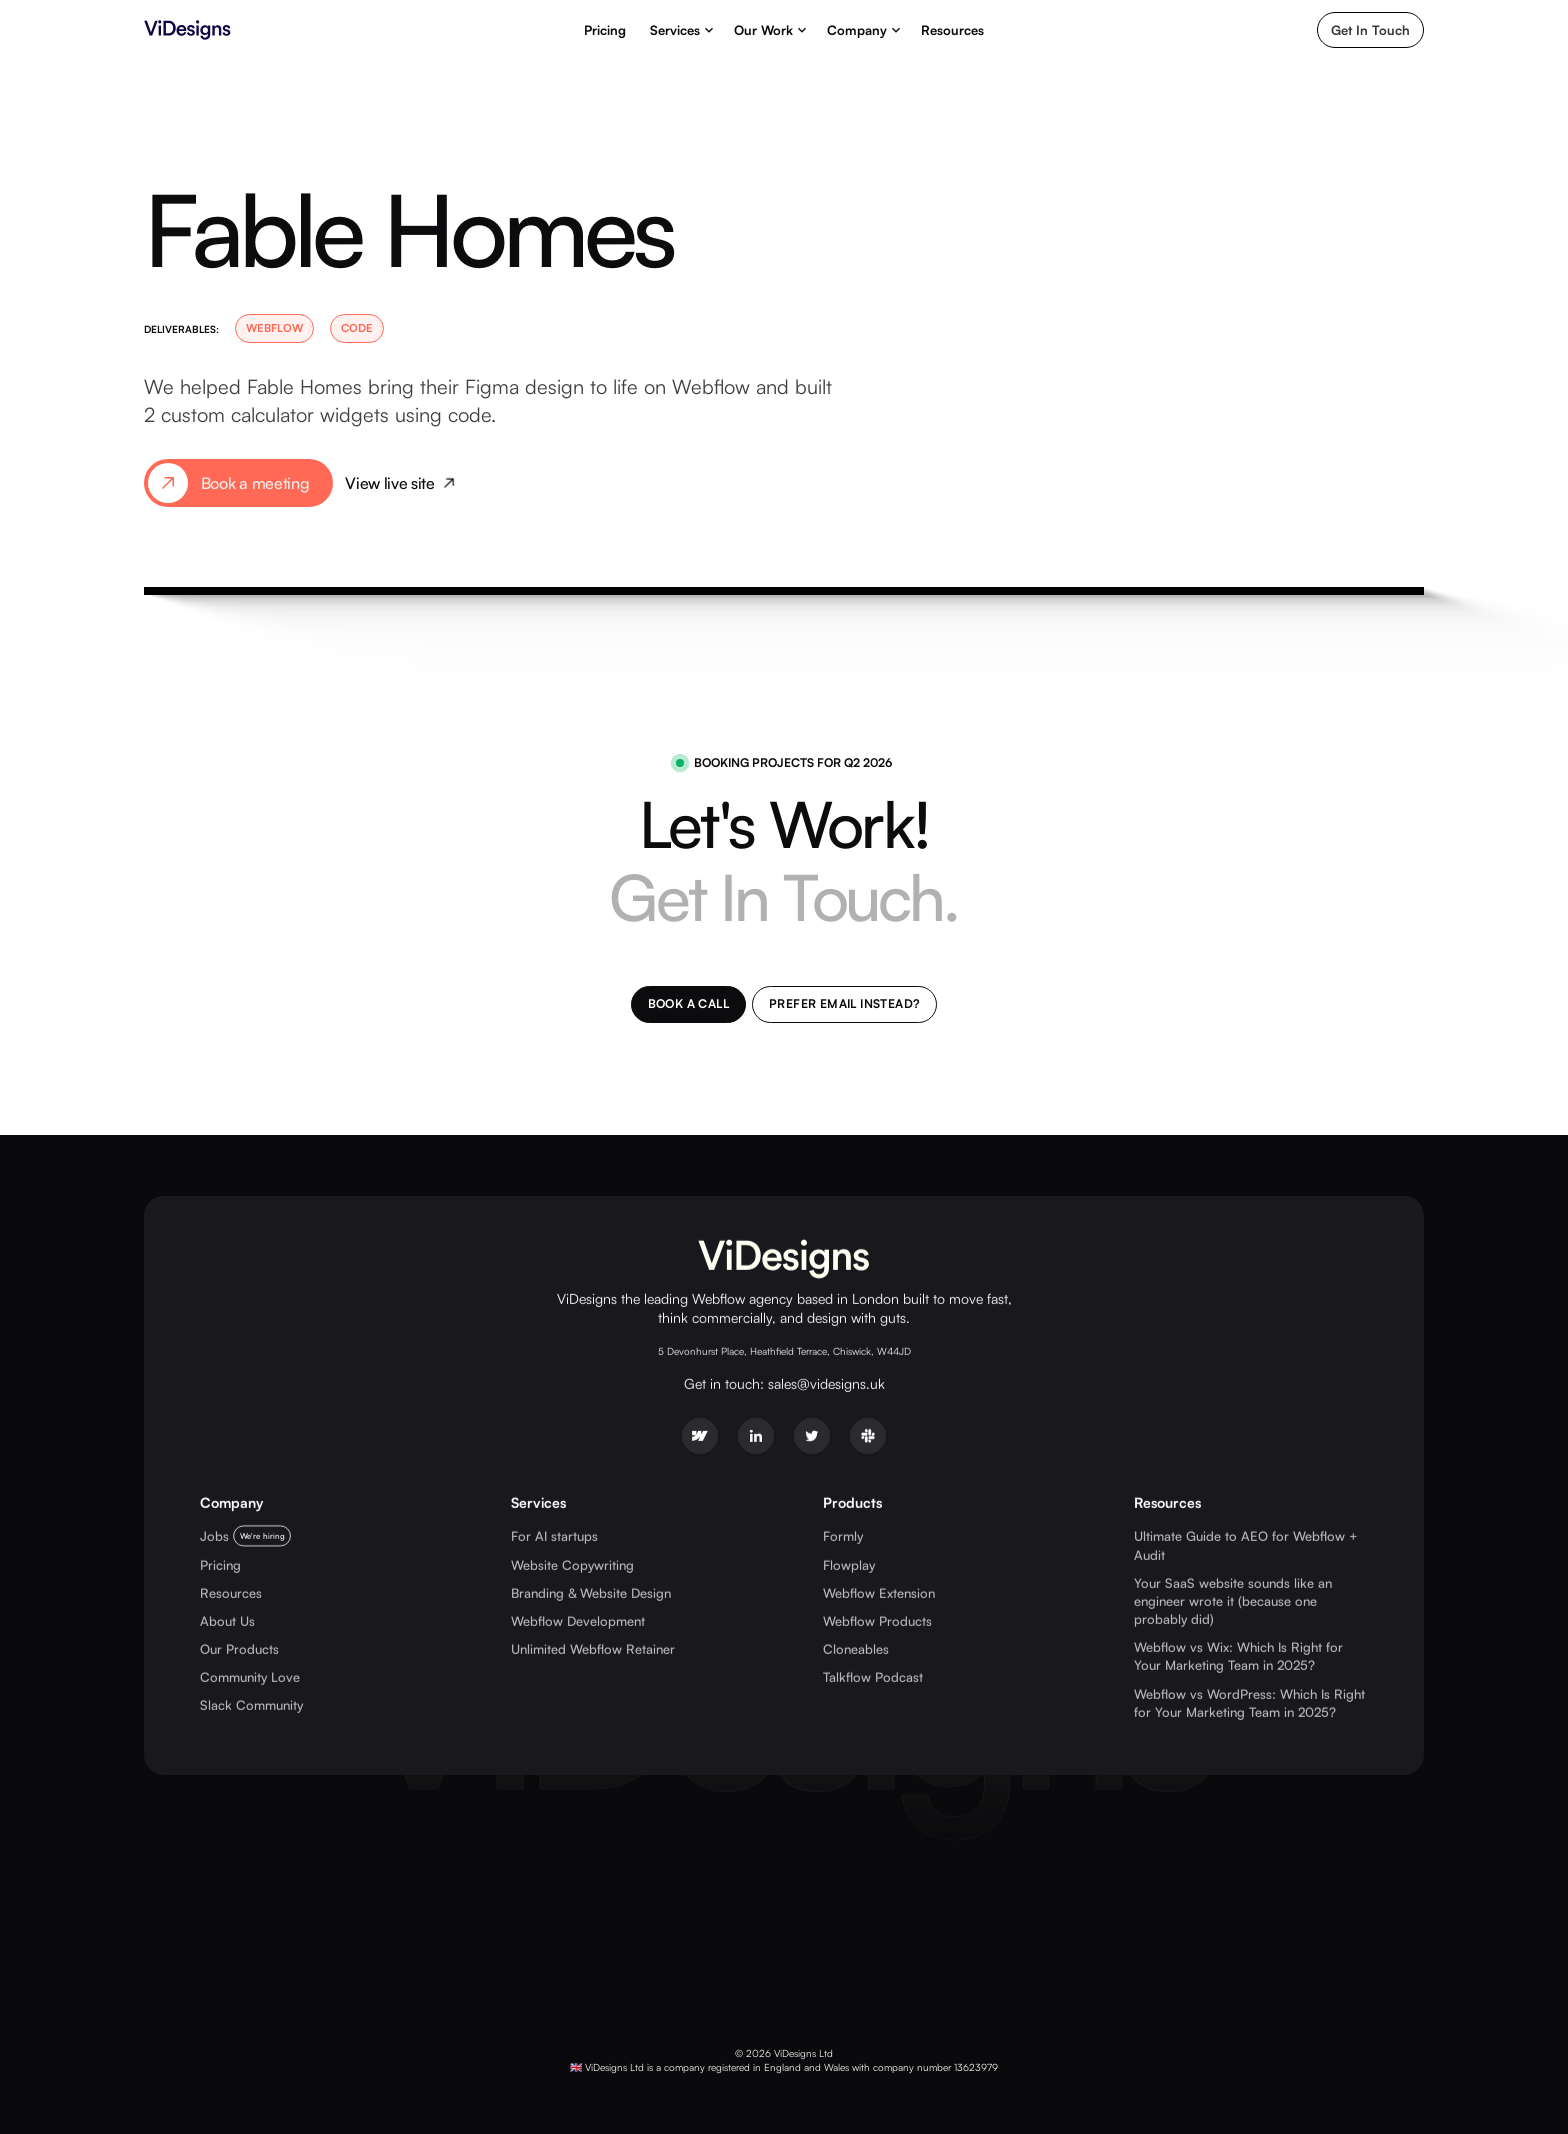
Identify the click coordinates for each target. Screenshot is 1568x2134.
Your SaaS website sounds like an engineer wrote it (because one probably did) (1233, 1600)
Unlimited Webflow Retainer (593, 1648)
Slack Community (251, 1705)
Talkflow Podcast (873, 1676)
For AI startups (554, 1535)
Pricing (605, 30)
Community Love (250, 1676)
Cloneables (856, 1648)
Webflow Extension (879, 1592)
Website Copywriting (572, 1564)
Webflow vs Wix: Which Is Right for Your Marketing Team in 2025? (1238, 1655)
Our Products (239, 1648)
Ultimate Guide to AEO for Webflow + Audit (1246, 1544)
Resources (952, 30)
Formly (843, 1535)
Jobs (214, 1535)
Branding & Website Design (591, 1592)
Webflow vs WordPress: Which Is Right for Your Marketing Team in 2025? (1249, 1702)
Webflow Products (877, 1620)
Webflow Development (578, 1620)
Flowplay (849, 1564)
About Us (227, 1620)
